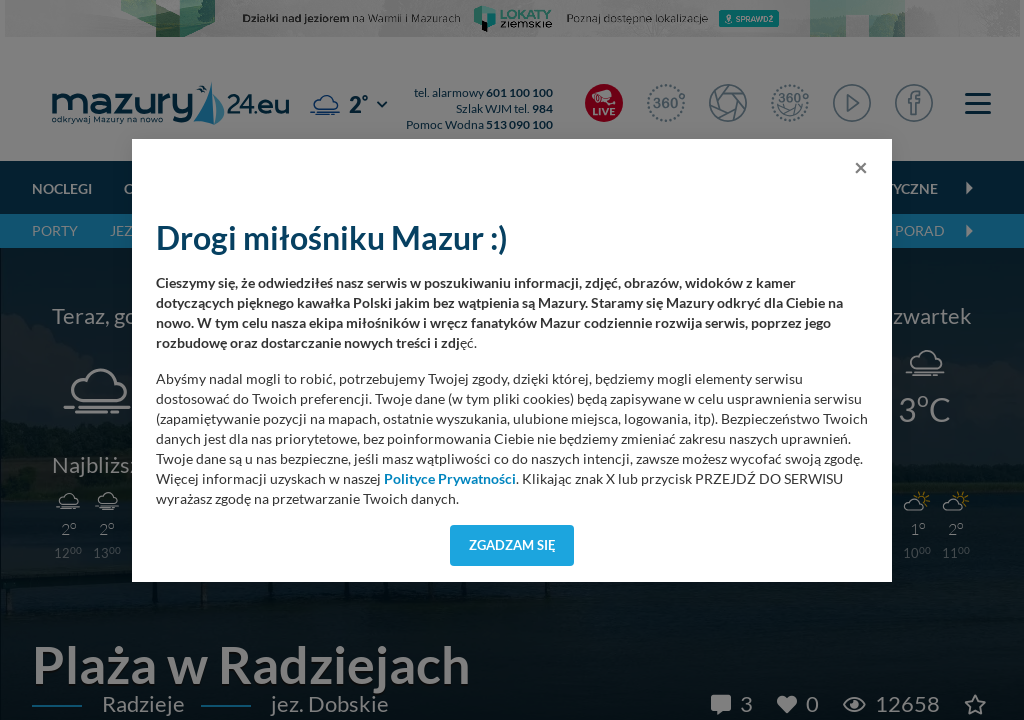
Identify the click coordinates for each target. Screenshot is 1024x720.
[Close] (861, 167)
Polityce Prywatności (450, 479)
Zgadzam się (512, 545)
